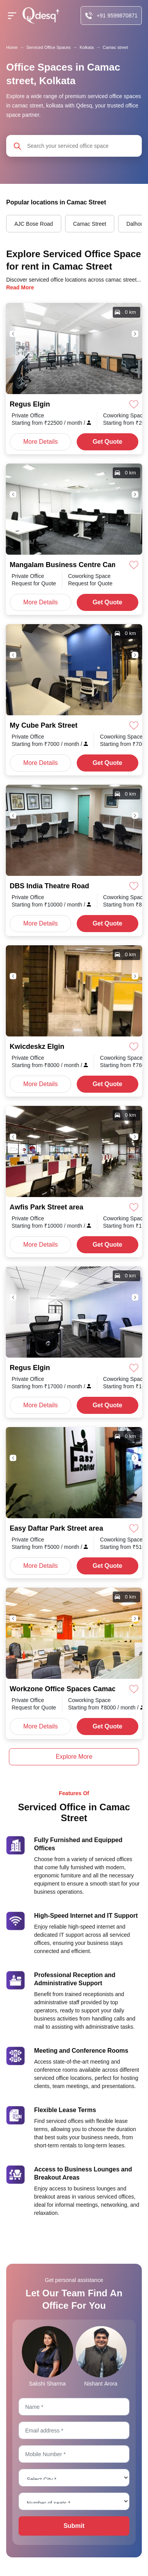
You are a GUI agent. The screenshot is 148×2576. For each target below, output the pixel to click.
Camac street (115, 47)
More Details (40, 442)
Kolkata (86, 47)
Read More (20, 287)
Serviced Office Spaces (48, 47)
